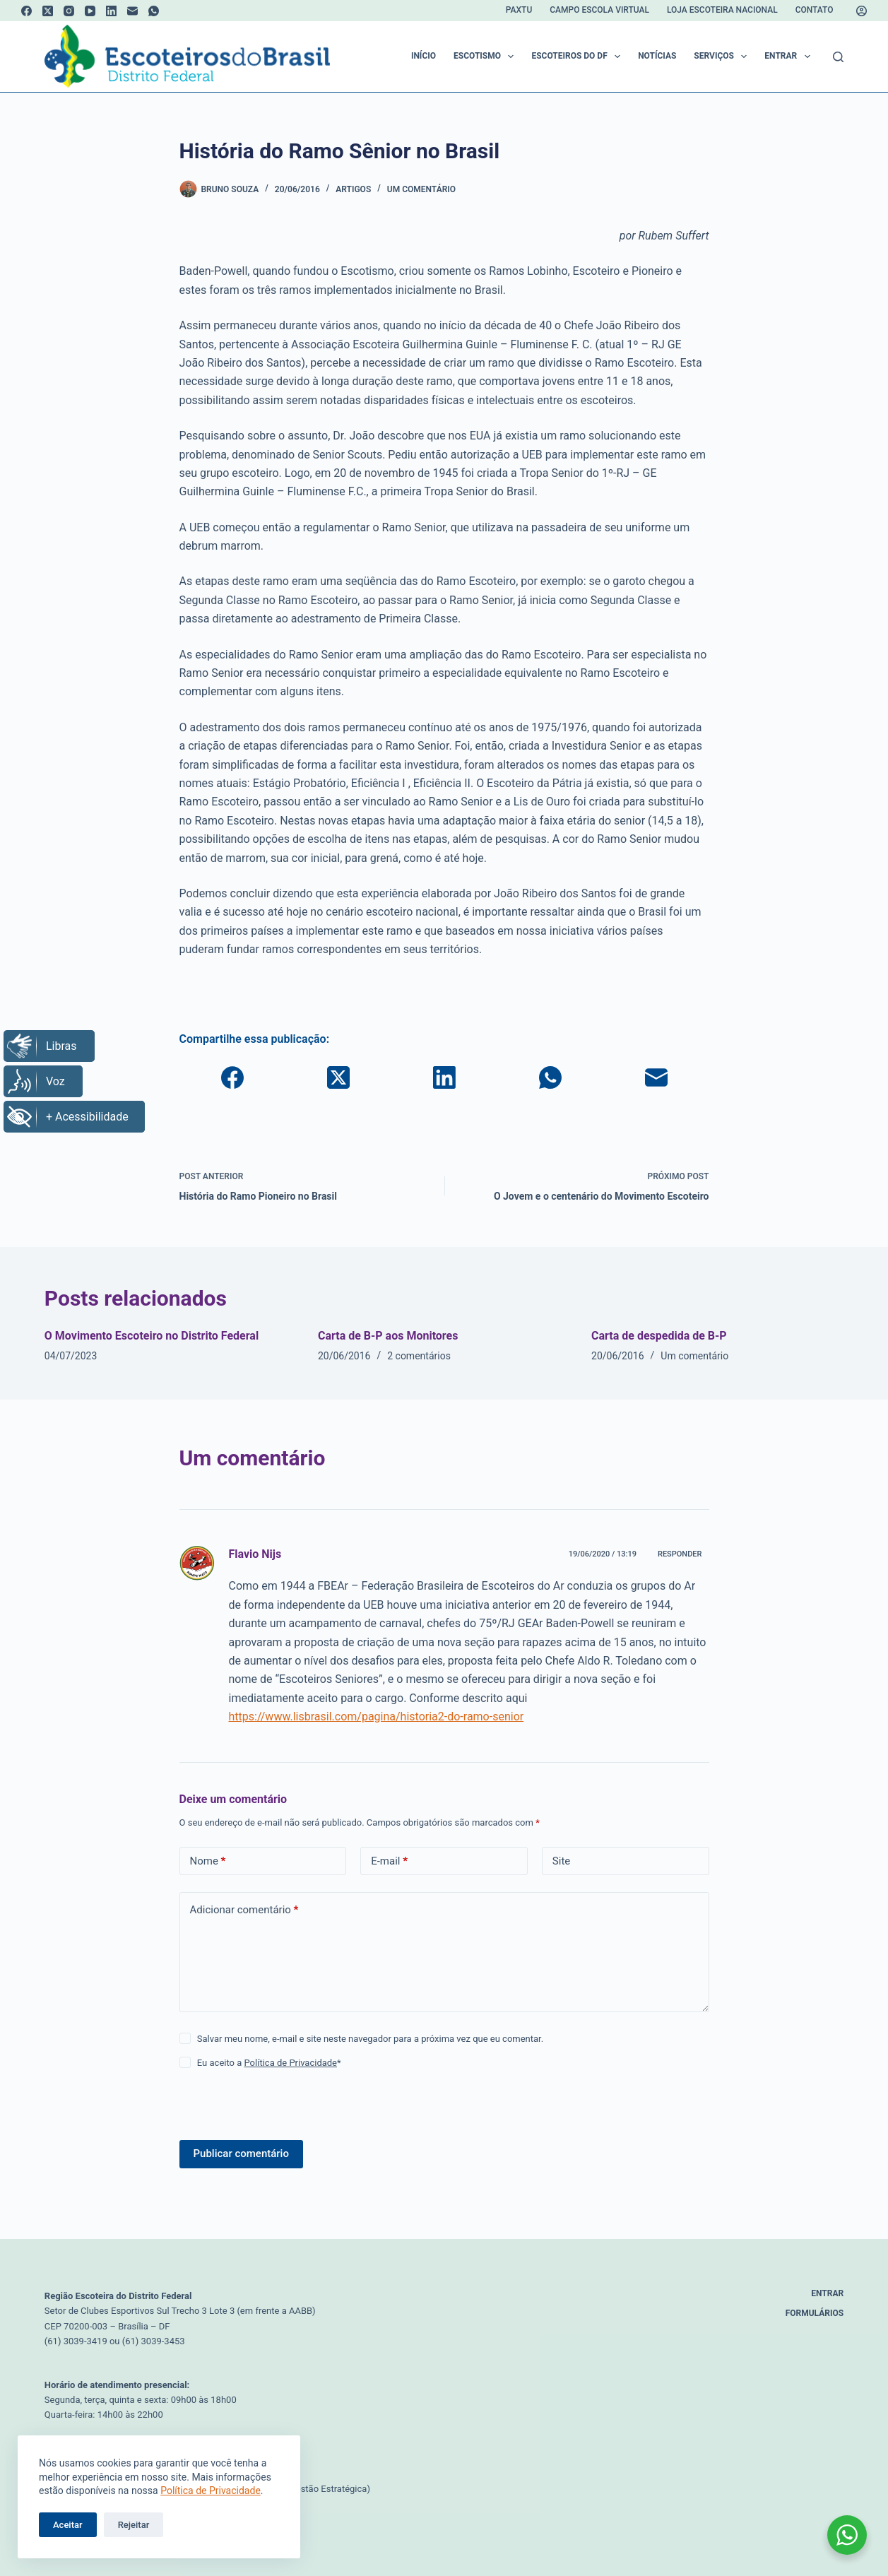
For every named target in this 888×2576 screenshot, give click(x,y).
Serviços (723, 56)
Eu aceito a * (269, 2062)
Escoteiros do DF (578, 56)
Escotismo (486, 56)
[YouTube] (90, 11)
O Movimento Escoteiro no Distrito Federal (152, 1335)
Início (423, 56)
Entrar (789, 56)
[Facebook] (26, 11)
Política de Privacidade (210, 2490)
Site (561, 1861)
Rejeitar (134, 2524)
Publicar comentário (241, 2153)
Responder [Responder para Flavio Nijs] (680, 1554)
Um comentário (421, 189)
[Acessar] (861, 11)
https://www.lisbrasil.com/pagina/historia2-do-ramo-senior (376, 1716)
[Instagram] (69, 11)
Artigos (353, 189)
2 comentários (419, 1355)
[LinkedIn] (111, 11)
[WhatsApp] (153, 11)
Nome (208, 1861)
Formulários (815, 2313)
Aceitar (68, 2524)
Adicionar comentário (244, 1910)
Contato (814, 10)
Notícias (657, 56)
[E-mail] (132, 11)
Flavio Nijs (255, 1554)
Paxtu (519, 10)
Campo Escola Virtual (599, 10)
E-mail (389, 1861)
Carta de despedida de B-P (659, 1335)
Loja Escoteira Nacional (722, 10)
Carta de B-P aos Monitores (388, 1335)
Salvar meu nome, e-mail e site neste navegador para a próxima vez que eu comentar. (370, 2038)
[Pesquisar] (838, 57)
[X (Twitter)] (47, 11)
